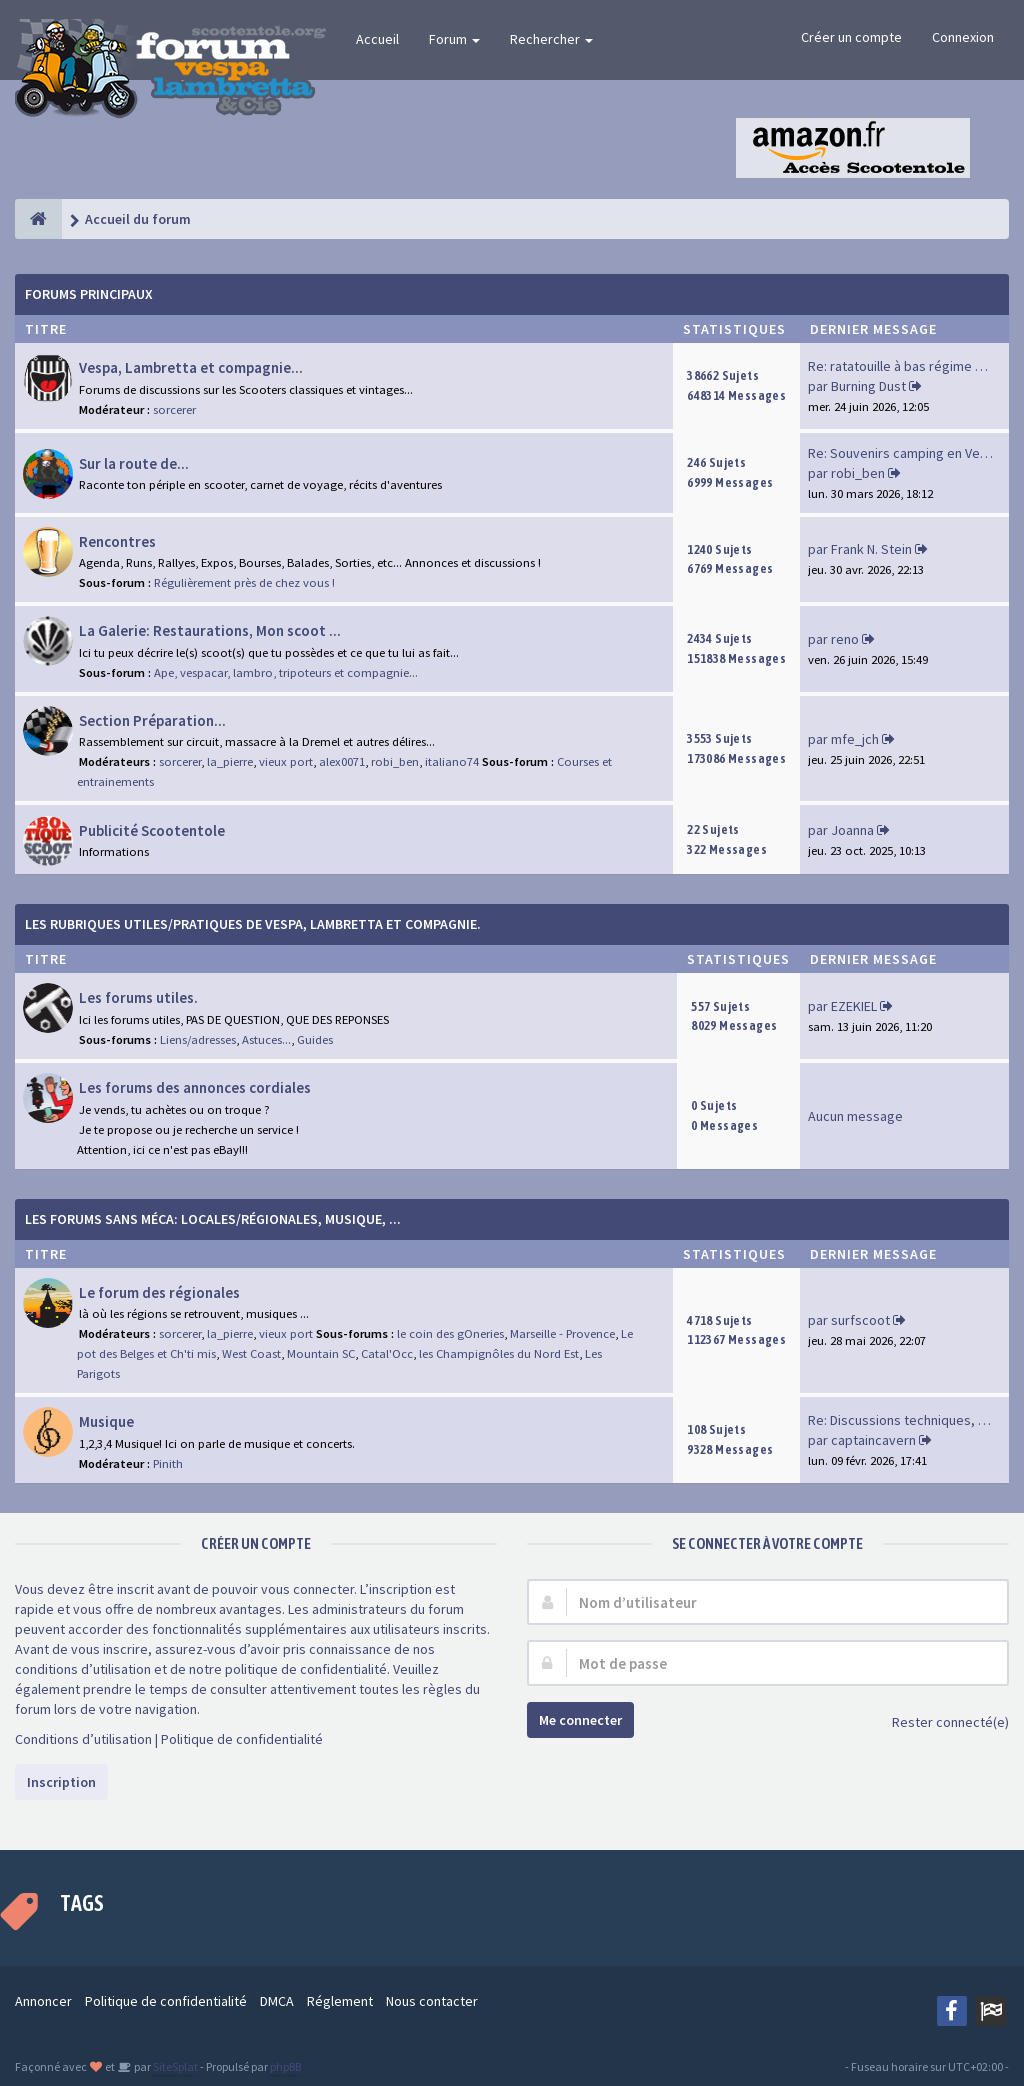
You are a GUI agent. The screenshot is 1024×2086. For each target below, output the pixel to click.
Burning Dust (868, 386)
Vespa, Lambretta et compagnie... (191, 367)
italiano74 (452, 761)
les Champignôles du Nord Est (499, 1353)
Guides (315, 1039)
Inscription (61, 1782)
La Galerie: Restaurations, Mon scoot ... (210, 630)
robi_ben (858, 473)
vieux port (286, 761)
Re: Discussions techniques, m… (905, 1420)
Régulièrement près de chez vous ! (244, 582)
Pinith (168, 1463)
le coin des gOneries (450, 1333)
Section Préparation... (152, 720)
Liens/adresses (198, 1039)
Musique (106, 1421)
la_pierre (230, 761)
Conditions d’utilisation (83, 1739)
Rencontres (117, 541)
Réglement (340, 2001)
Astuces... (266, 1039)
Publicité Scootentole (152, 830)
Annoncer (43, 2001)
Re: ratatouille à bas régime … (898, 366)
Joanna (852, 830)
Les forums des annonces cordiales (195, 1087)
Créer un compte (851, 37)
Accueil (377, 39)
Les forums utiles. (138, 997)
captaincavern (873, 1440)
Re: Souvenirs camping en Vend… (908, 453)
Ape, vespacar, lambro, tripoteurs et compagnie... (286, 672)
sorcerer (174, 409)
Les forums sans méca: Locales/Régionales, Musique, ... (213, 1219)
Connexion (963, 37)
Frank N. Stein (871, 549)
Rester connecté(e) (939, 1723)
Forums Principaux (89, 294)
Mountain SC (321, 1353)
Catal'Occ (387, 1353)
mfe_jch (855, 739)
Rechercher (551, 39)
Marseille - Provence (562, 1333)
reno (845, 639)
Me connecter (580, 1720)
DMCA (277, 2001)
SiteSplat (174, 2066)
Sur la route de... (134, 463)
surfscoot (860, 1320)
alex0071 (342, 761)
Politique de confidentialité (242, 1739)
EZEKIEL (854, 1006)
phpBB (285, 2066)
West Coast (251, 1353)
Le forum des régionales (159, 1292)
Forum (454, 39)
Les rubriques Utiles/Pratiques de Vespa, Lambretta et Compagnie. (253, 924)
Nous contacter (432, 2001)
